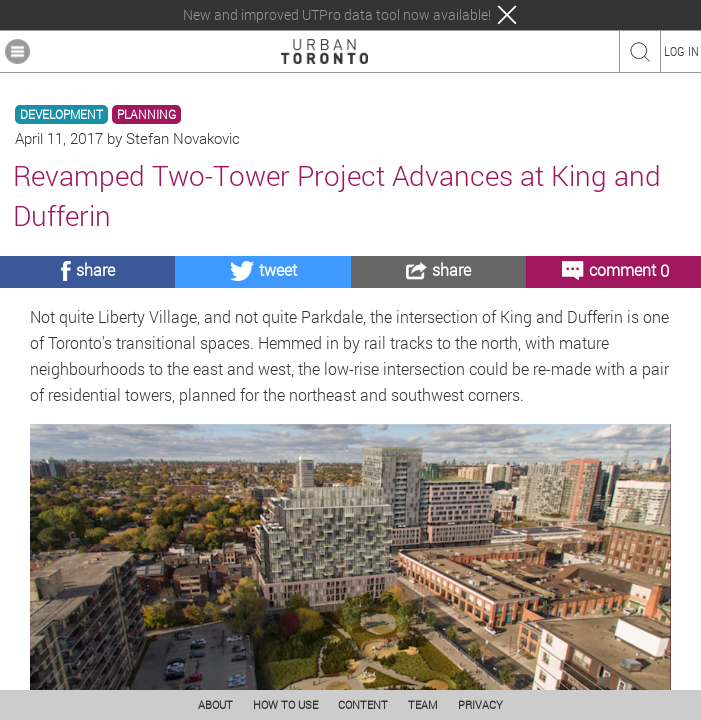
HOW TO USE (285, 704)
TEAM (423, 704)
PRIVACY (480, 704)
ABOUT (215, 704)
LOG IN (681, 51)
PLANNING (146, 114)
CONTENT (363, 704)
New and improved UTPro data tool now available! (337, 15)
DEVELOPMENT (61, 114)
